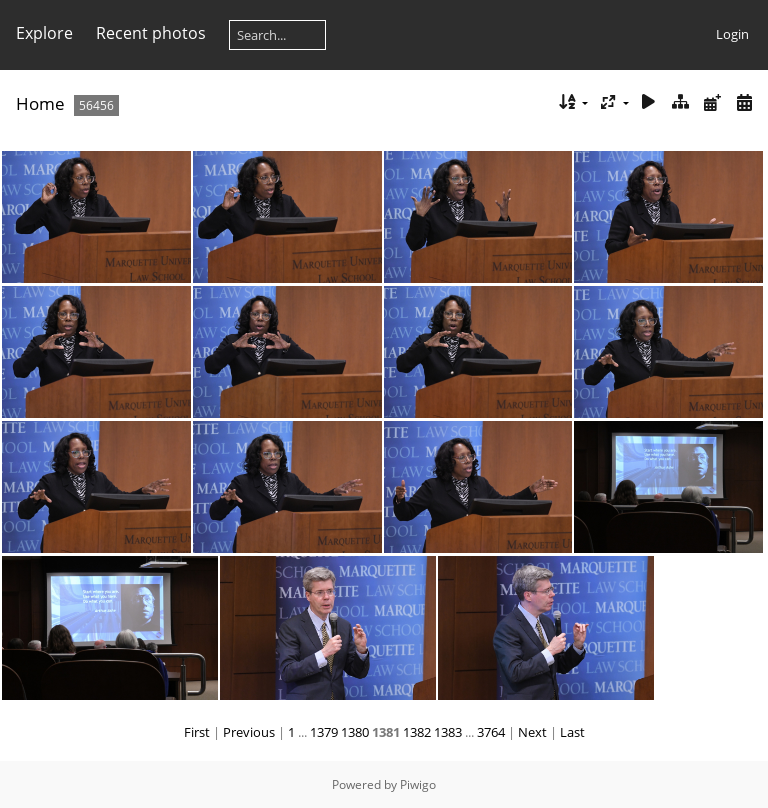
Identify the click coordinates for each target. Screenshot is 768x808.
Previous (249, 732)
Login (732, 34)
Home (40, 103)
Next (532, 732)
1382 (417, 732)
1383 (448, 732)
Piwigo (418, 784)
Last (572, 732)
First (197, 732)
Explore (44, 33)
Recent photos (151, 33)
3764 (491, 732)
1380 (355, 732)
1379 (324, 732)
